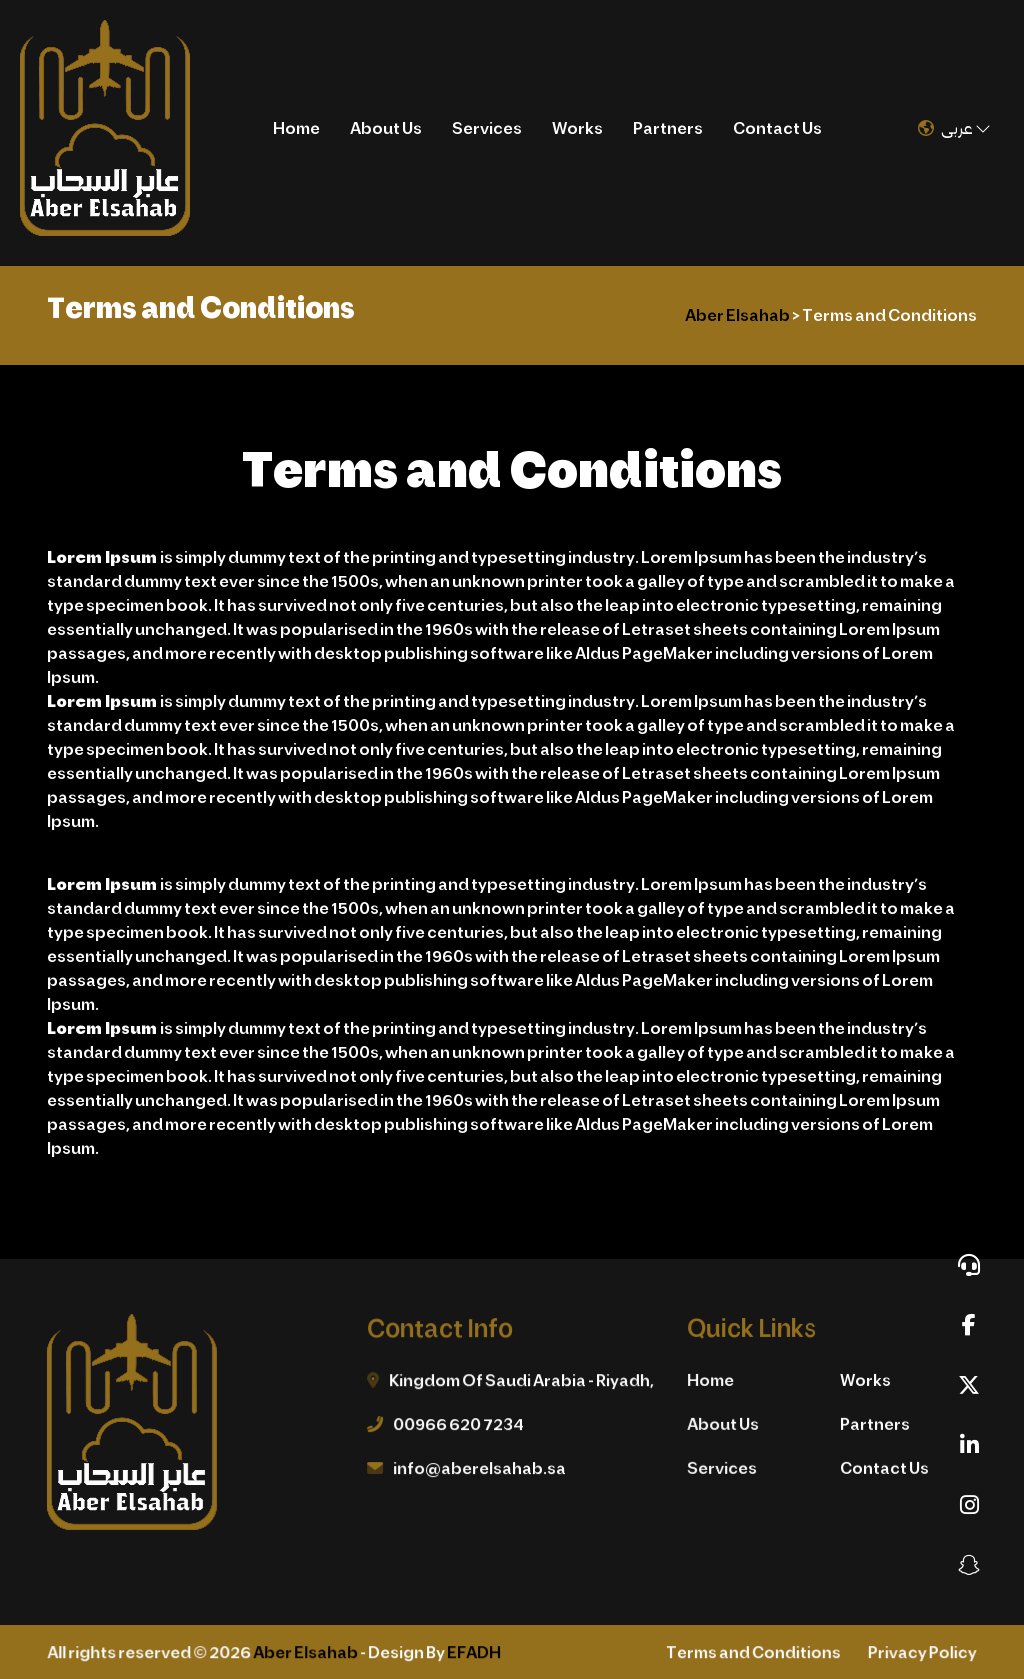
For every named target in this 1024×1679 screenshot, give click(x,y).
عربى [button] (954, 127)
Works (577, 127)
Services (487, 127)
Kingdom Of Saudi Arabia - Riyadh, (521, 1381)
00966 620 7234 (459, 1424)
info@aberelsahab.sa (480, 1468)
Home (296, 127)
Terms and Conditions (752, 1653)
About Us (386, 127)
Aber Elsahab (307, 1653)
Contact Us (777, 127)
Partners (668, 127)
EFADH (474, 1653)
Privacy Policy (919, 1653)
